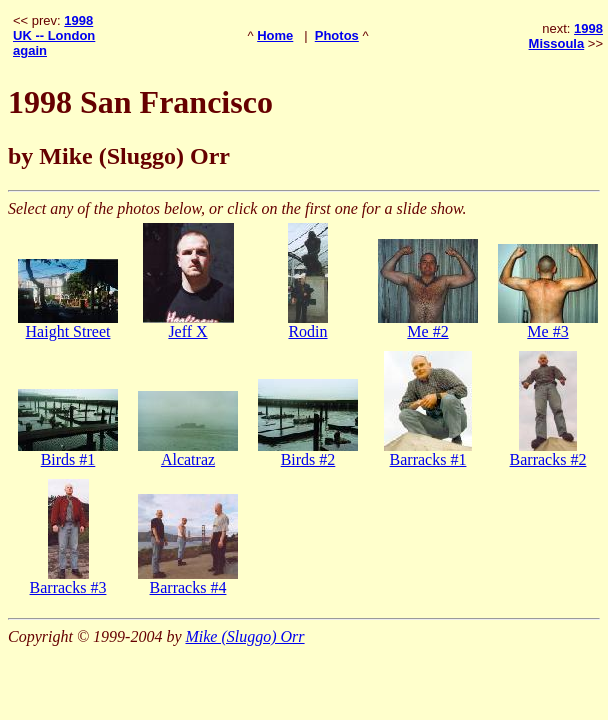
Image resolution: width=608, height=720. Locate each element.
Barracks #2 (548, 459)
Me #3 (547, 331)
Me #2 (427, 331)
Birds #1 (68, 459)
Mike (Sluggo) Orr (244, 636)
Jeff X (187, 331)
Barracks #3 (68, 587)
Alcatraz (188, 459)
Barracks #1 (428, 459)
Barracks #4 (188, 587)
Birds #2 (308, 459)
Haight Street (68, 331)
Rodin (307, 331)
